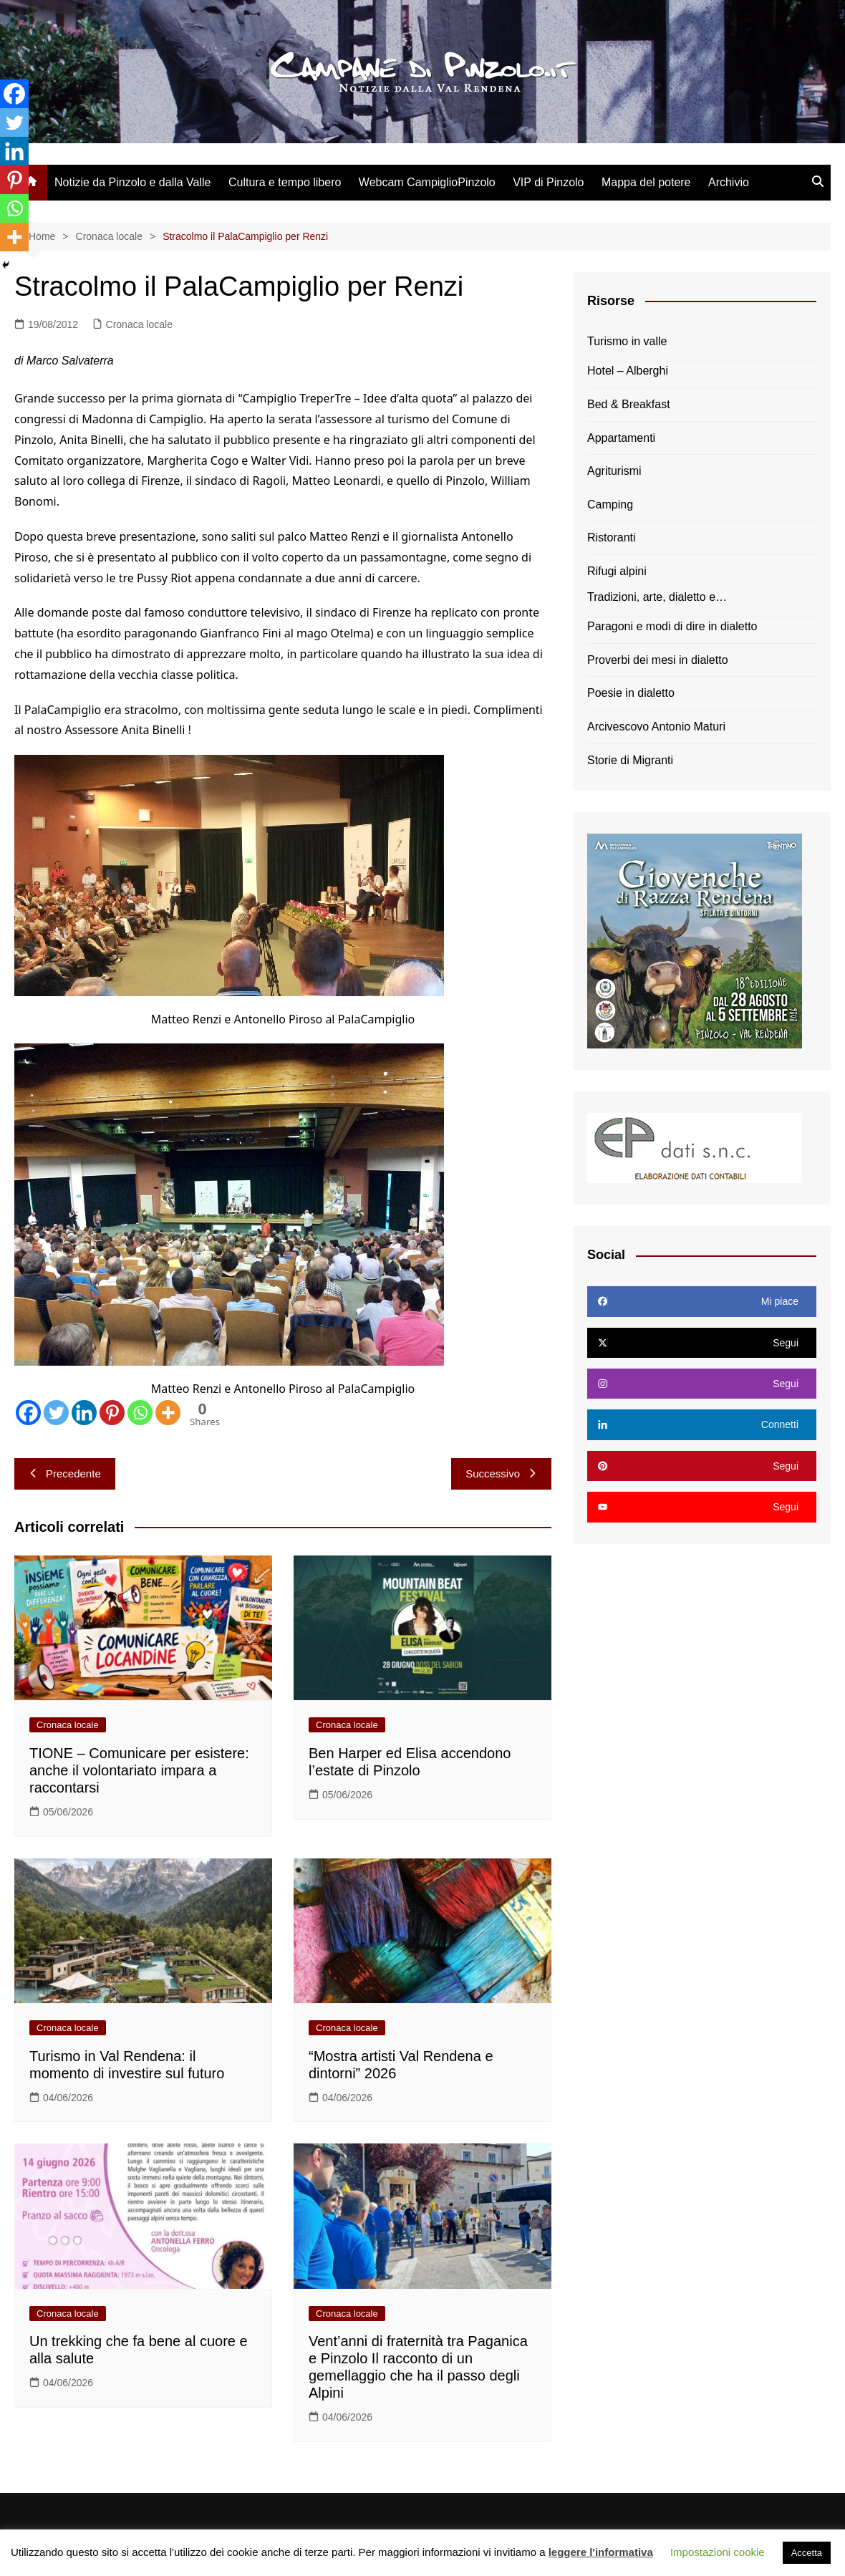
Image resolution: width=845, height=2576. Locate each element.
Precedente (65, 1473)
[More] (167, 1412)
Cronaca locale (139, 324)
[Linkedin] (84, 1412)
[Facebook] (28, 1412)
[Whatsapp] (140, 1412)
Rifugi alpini (617, 571)
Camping (610, 504)
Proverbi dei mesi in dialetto (657, 660)
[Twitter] (56, 1412)
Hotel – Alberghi (627, 371)
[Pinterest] (112, 1412)
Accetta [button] (806, 2552)
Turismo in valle (627, 341)
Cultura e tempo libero (284, 182)
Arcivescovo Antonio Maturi (656, 726)
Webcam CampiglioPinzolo (427, 182)
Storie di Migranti (630, 760)
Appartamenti (621, 438)
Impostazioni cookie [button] (717, 2552)
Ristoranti (611, 537)
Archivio (728, 182)
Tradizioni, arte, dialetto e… (657, 597)
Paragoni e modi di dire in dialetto (672, 626)
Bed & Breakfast (628, 404)
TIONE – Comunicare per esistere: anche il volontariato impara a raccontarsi (139, 1770)
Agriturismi (614, 471)
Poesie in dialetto (631, 693)
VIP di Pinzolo (548, 182)
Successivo (501, 1473)
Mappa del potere (646, 182)
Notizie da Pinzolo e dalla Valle (132, 182)
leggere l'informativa (601, 2552)
